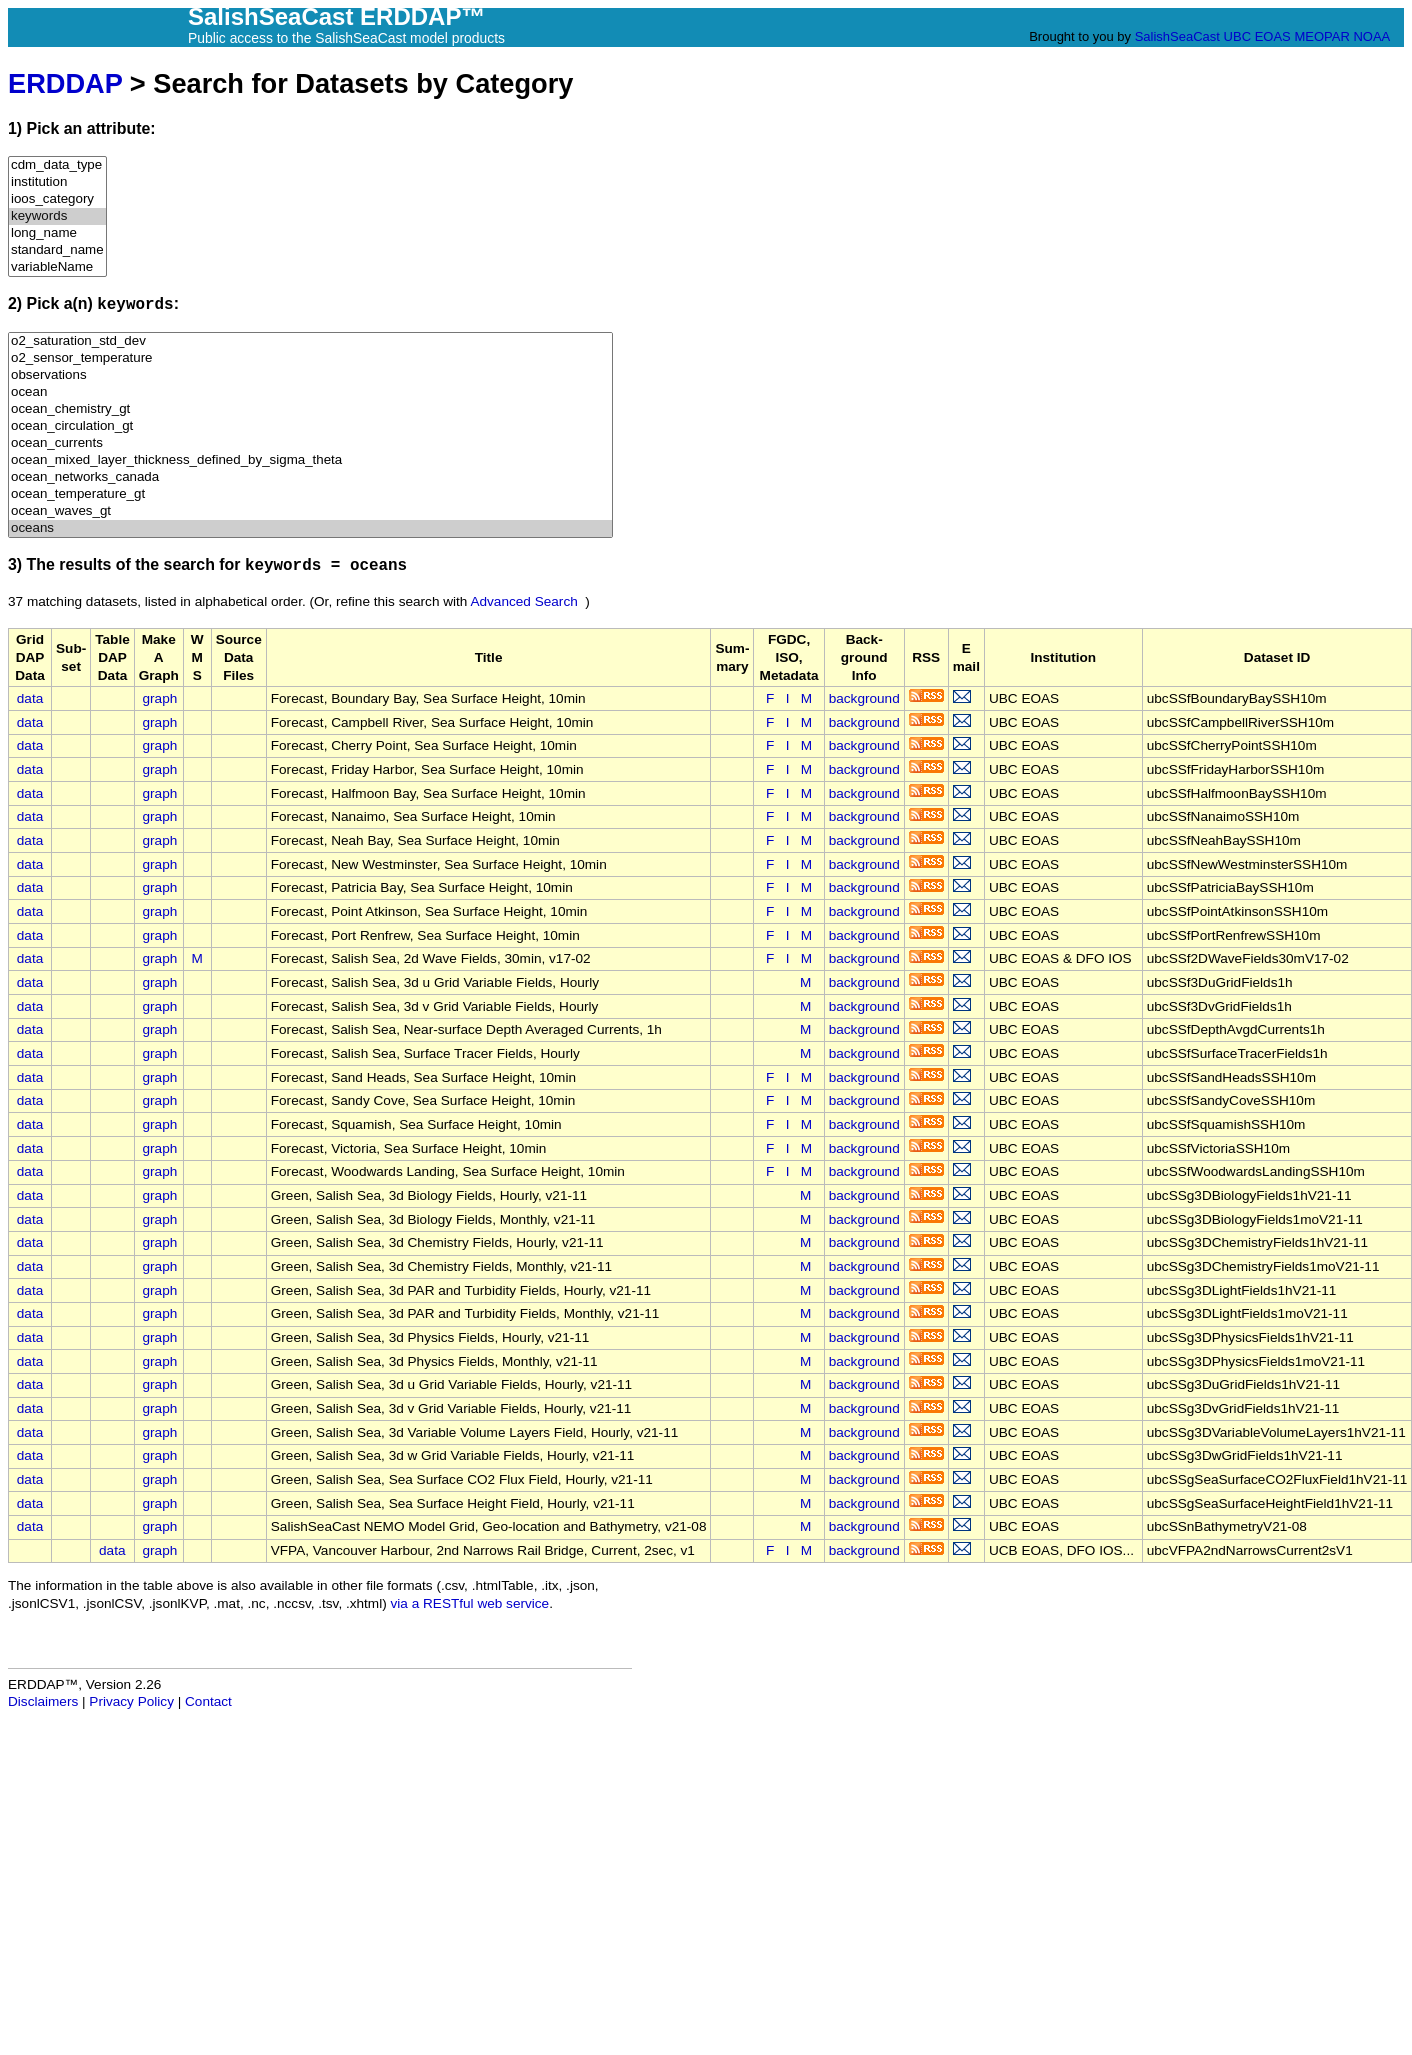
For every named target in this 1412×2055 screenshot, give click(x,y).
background (864, 698)
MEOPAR (1321, 36)
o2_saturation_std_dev (310, 341)
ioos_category (57, 199)
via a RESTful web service (470, 1603)
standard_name (57, 250)
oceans (310, 528)
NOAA (1371, 36)
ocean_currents (310, 443)
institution (57, 182)
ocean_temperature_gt (310, 494)
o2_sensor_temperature (310, 358)
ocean (310, 392)
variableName (57, 267)
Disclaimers (43, 1701)
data (30, 698)
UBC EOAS (1257, 36)
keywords (57, 216)
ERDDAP (65, 83)
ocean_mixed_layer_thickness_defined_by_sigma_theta (310, 460)
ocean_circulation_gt (310, 426)
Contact (208, 1701)
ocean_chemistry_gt (310, 409)
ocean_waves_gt (310, 511)
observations (310, 375)
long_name (57, 233)
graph (160, 698)
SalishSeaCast (1177, 36)
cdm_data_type (57, 165)
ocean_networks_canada (310, 477)
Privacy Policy (131, 1701)
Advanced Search (523, 601)
